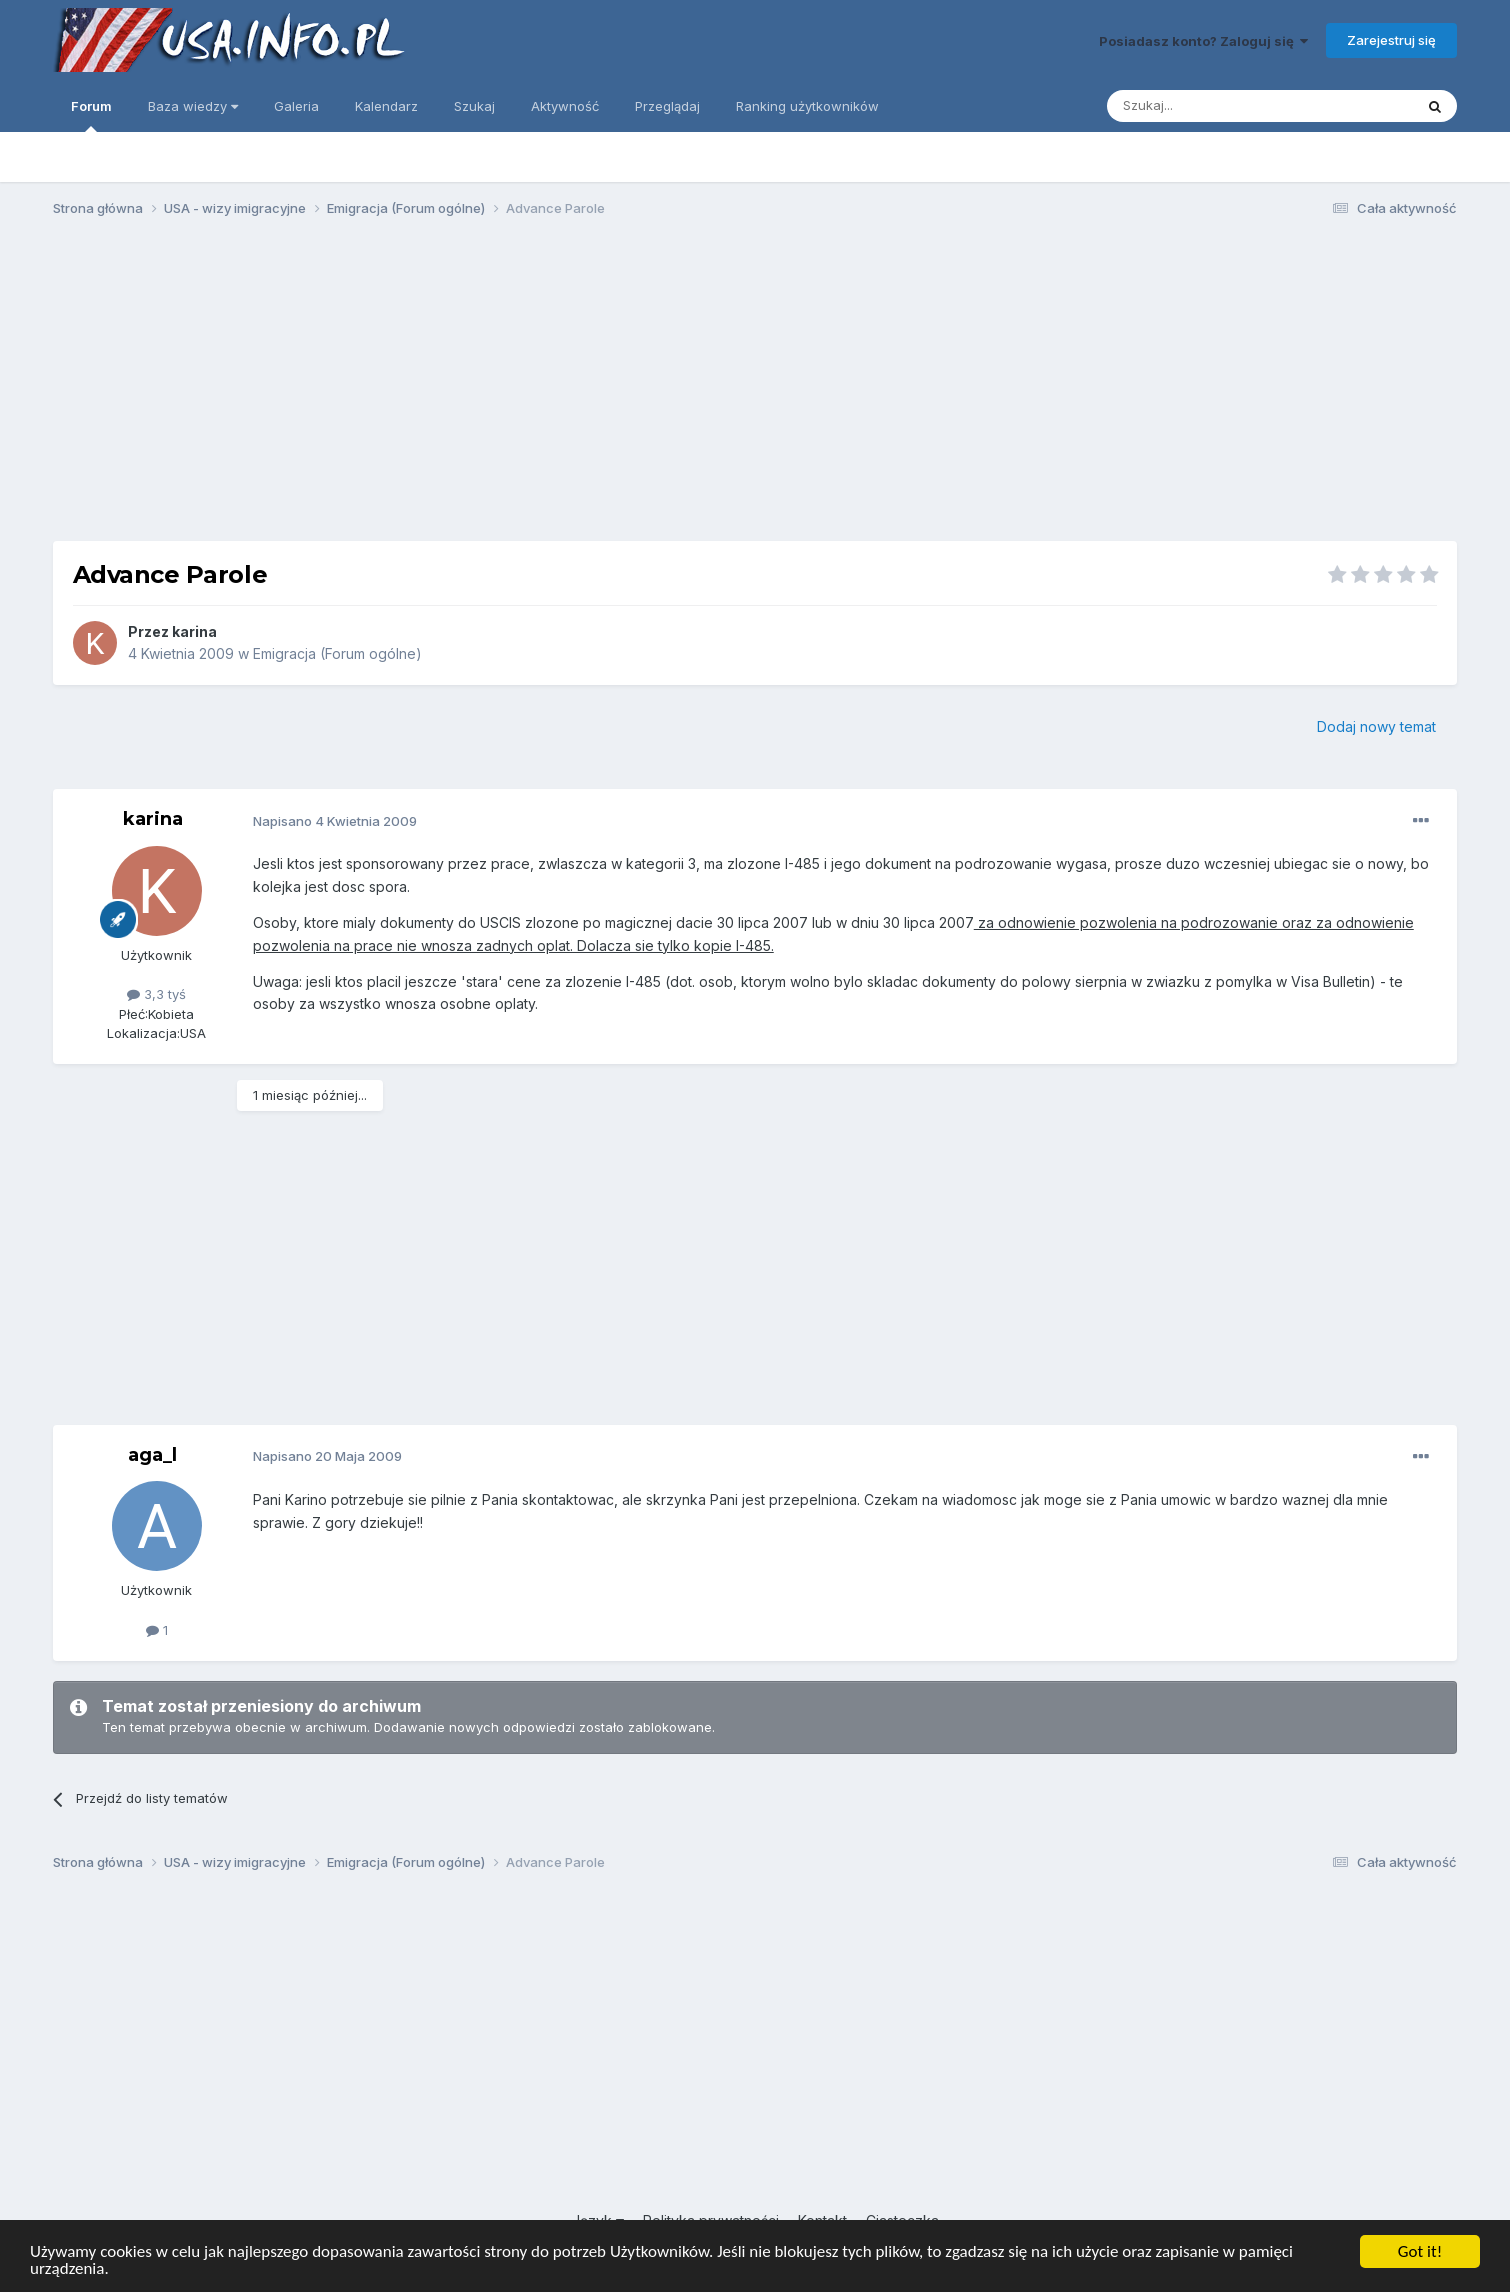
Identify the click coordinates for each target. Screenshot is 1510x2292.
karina (194, 631)
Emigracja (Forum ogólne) (337, 653)
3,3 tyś (156, 994)
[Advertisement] (755, 388)
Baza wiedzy (193, 106)
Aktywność (565, 106)
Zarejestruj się (1391, 40)
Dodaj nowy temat (1376, 726)
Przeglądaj (667, 106)
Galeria (296, 106)
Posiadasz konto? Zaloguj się (1203, 41)
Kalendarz (386, 106)
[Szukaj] (1210, 106)
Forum (91, 115)
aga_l (152, 1455)
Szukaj (474, 106)
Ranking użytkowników (807, 106)
